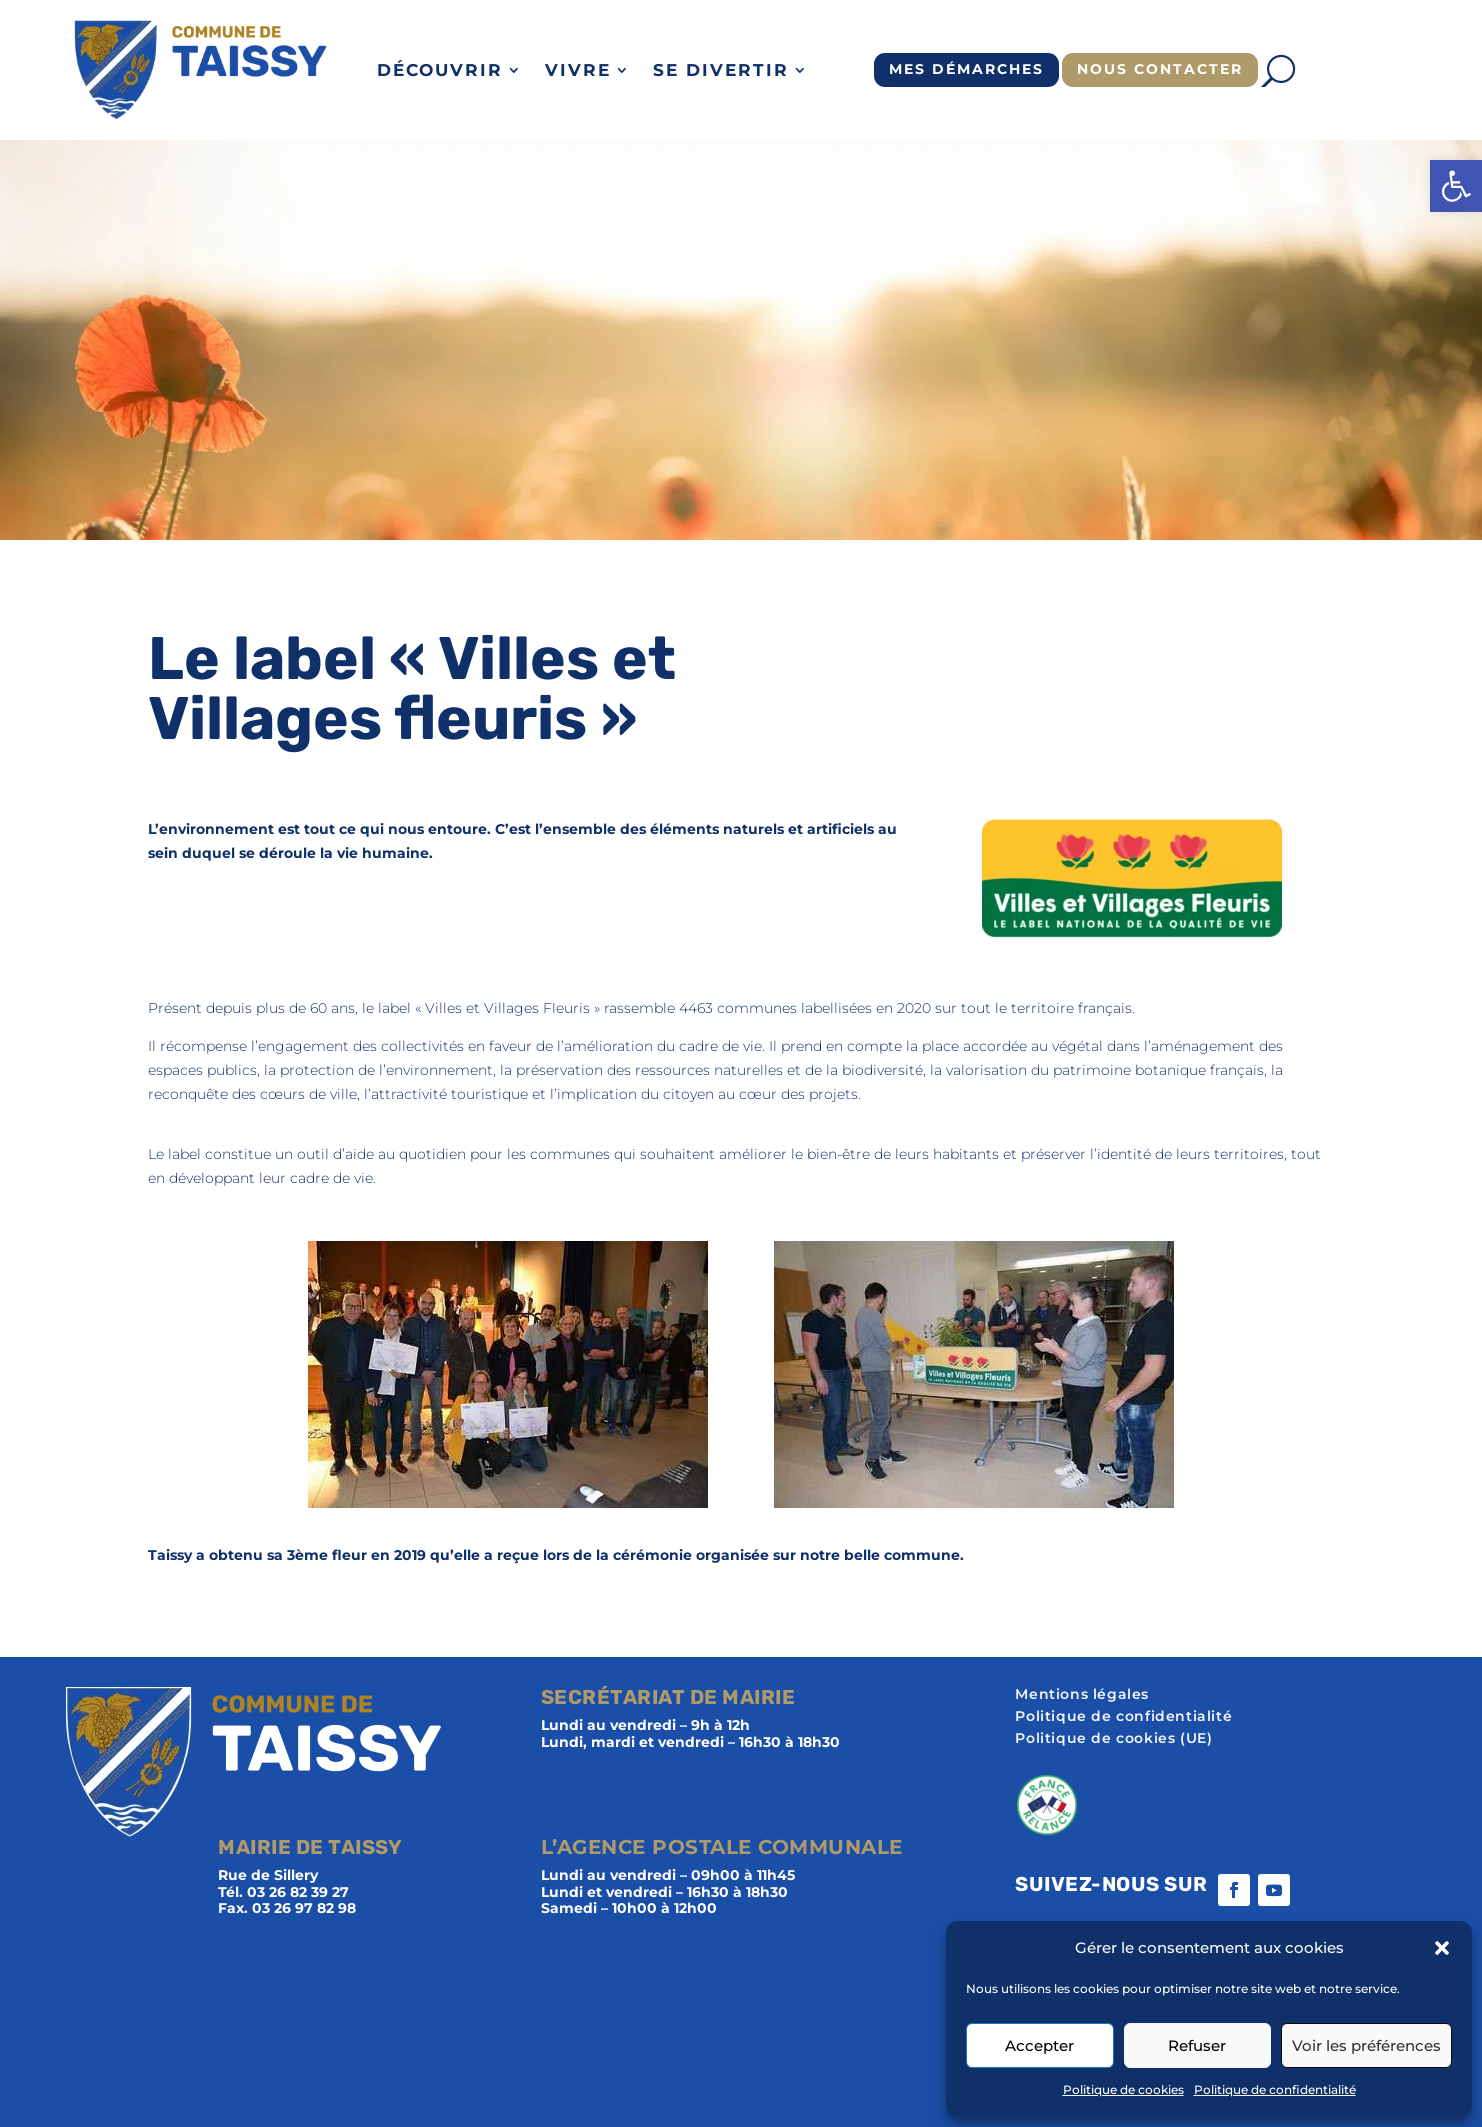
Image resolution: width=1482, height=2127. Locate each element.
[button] (1456, 186)
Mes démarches (966, 69)
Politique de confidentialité (1275, 2089)
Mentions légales (1082, 1695)
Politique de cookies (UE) (1113, 1739)
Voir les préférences (1366, 2045)
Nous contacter (1160, 69)
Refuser (1197, 2045)
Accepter (1039, 2045)
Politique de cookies (1123, 2089)
